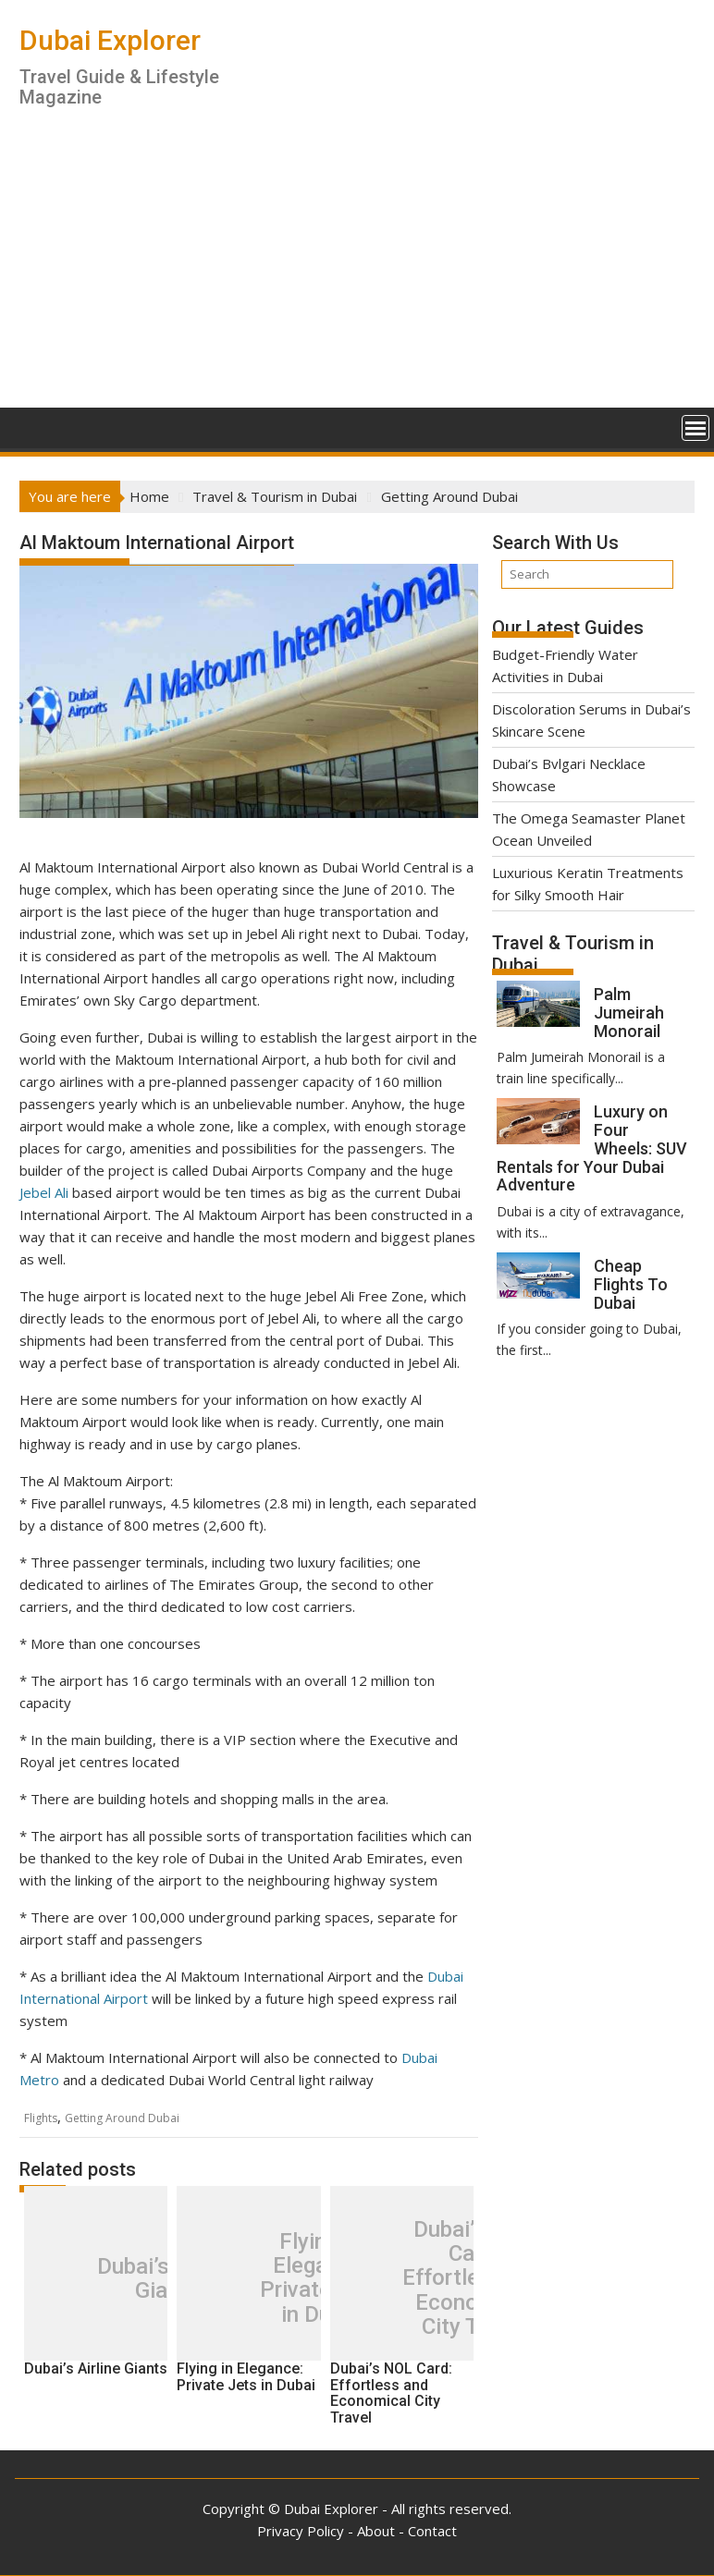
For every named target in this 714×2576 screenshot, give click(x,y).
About (376, 2530)
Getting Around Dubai (122, 2118)
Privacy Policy (300, 2530)
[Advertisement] (357, 269)
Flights (40, 2118)
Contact (432, 2530)
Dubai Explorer (110, 40)
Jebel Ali (43, 1192)
